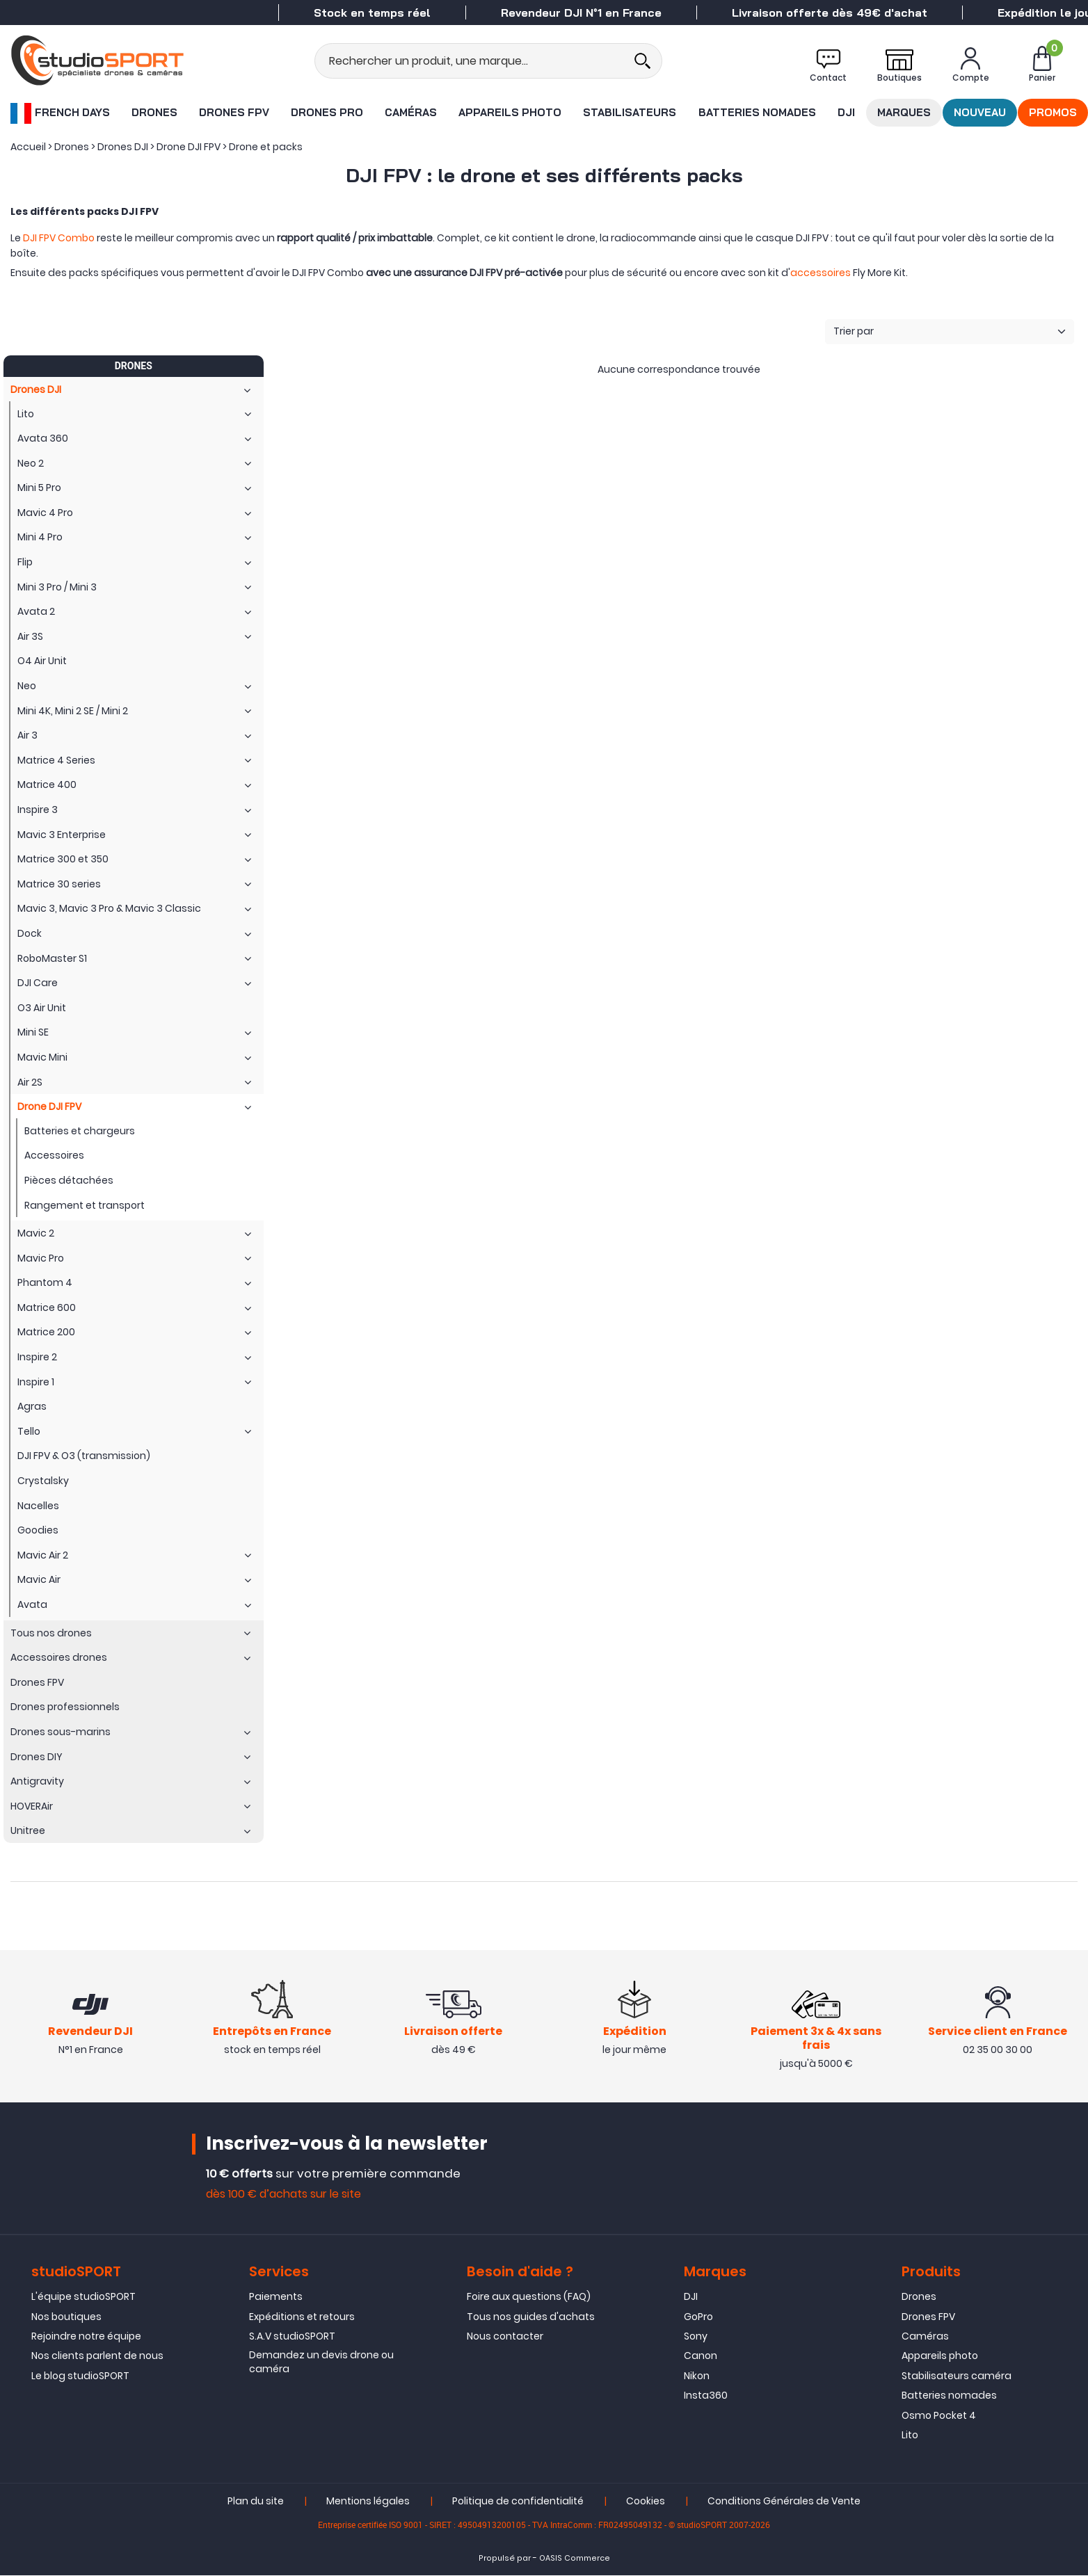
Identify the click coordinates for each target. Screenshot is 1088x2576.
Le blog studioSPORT (80, 2377)
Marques (904, 112)
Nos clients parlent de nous (97, 2357)
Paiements (276, 2298)
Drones (154, 112)
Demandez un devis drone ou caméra (321, 2363)
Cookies (645, 2502)
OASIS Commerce (574, 2559)
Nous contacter (505, 2337)
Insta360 (706, 2397)
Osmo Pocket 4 (939, 2416)
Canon (700, 2357)
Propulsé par (505, 2559)
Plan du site (255, 2502)
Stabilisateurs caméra (956, 2377)
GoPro (698, 2317)
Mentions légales (368, 2502)
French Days (60, 113)
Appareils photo (509, 112)
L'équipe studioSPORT (83, 2298)
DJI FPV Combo (59, 238)
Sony (695, 2337)
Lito (910, 2436)
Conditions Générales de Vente (784, 2502)
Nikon (697, 2377)
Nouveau (980, 112)
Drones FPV (234, 112)
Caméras (411, 112)
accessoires (820, 273)
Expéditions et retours (302, 2317)
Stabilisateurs (629, 112)
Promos (1053, 112)
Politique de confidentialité (518, 2502)
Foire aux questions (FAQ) (529, 2298)
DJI (846, 112)
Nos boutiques (66, 2317)
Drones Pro (327, 112)
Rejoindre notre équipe (86, 2337)
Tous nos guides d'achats (531, 2317)
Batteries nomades (757, 112)
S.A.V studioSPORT (292, 2337)
